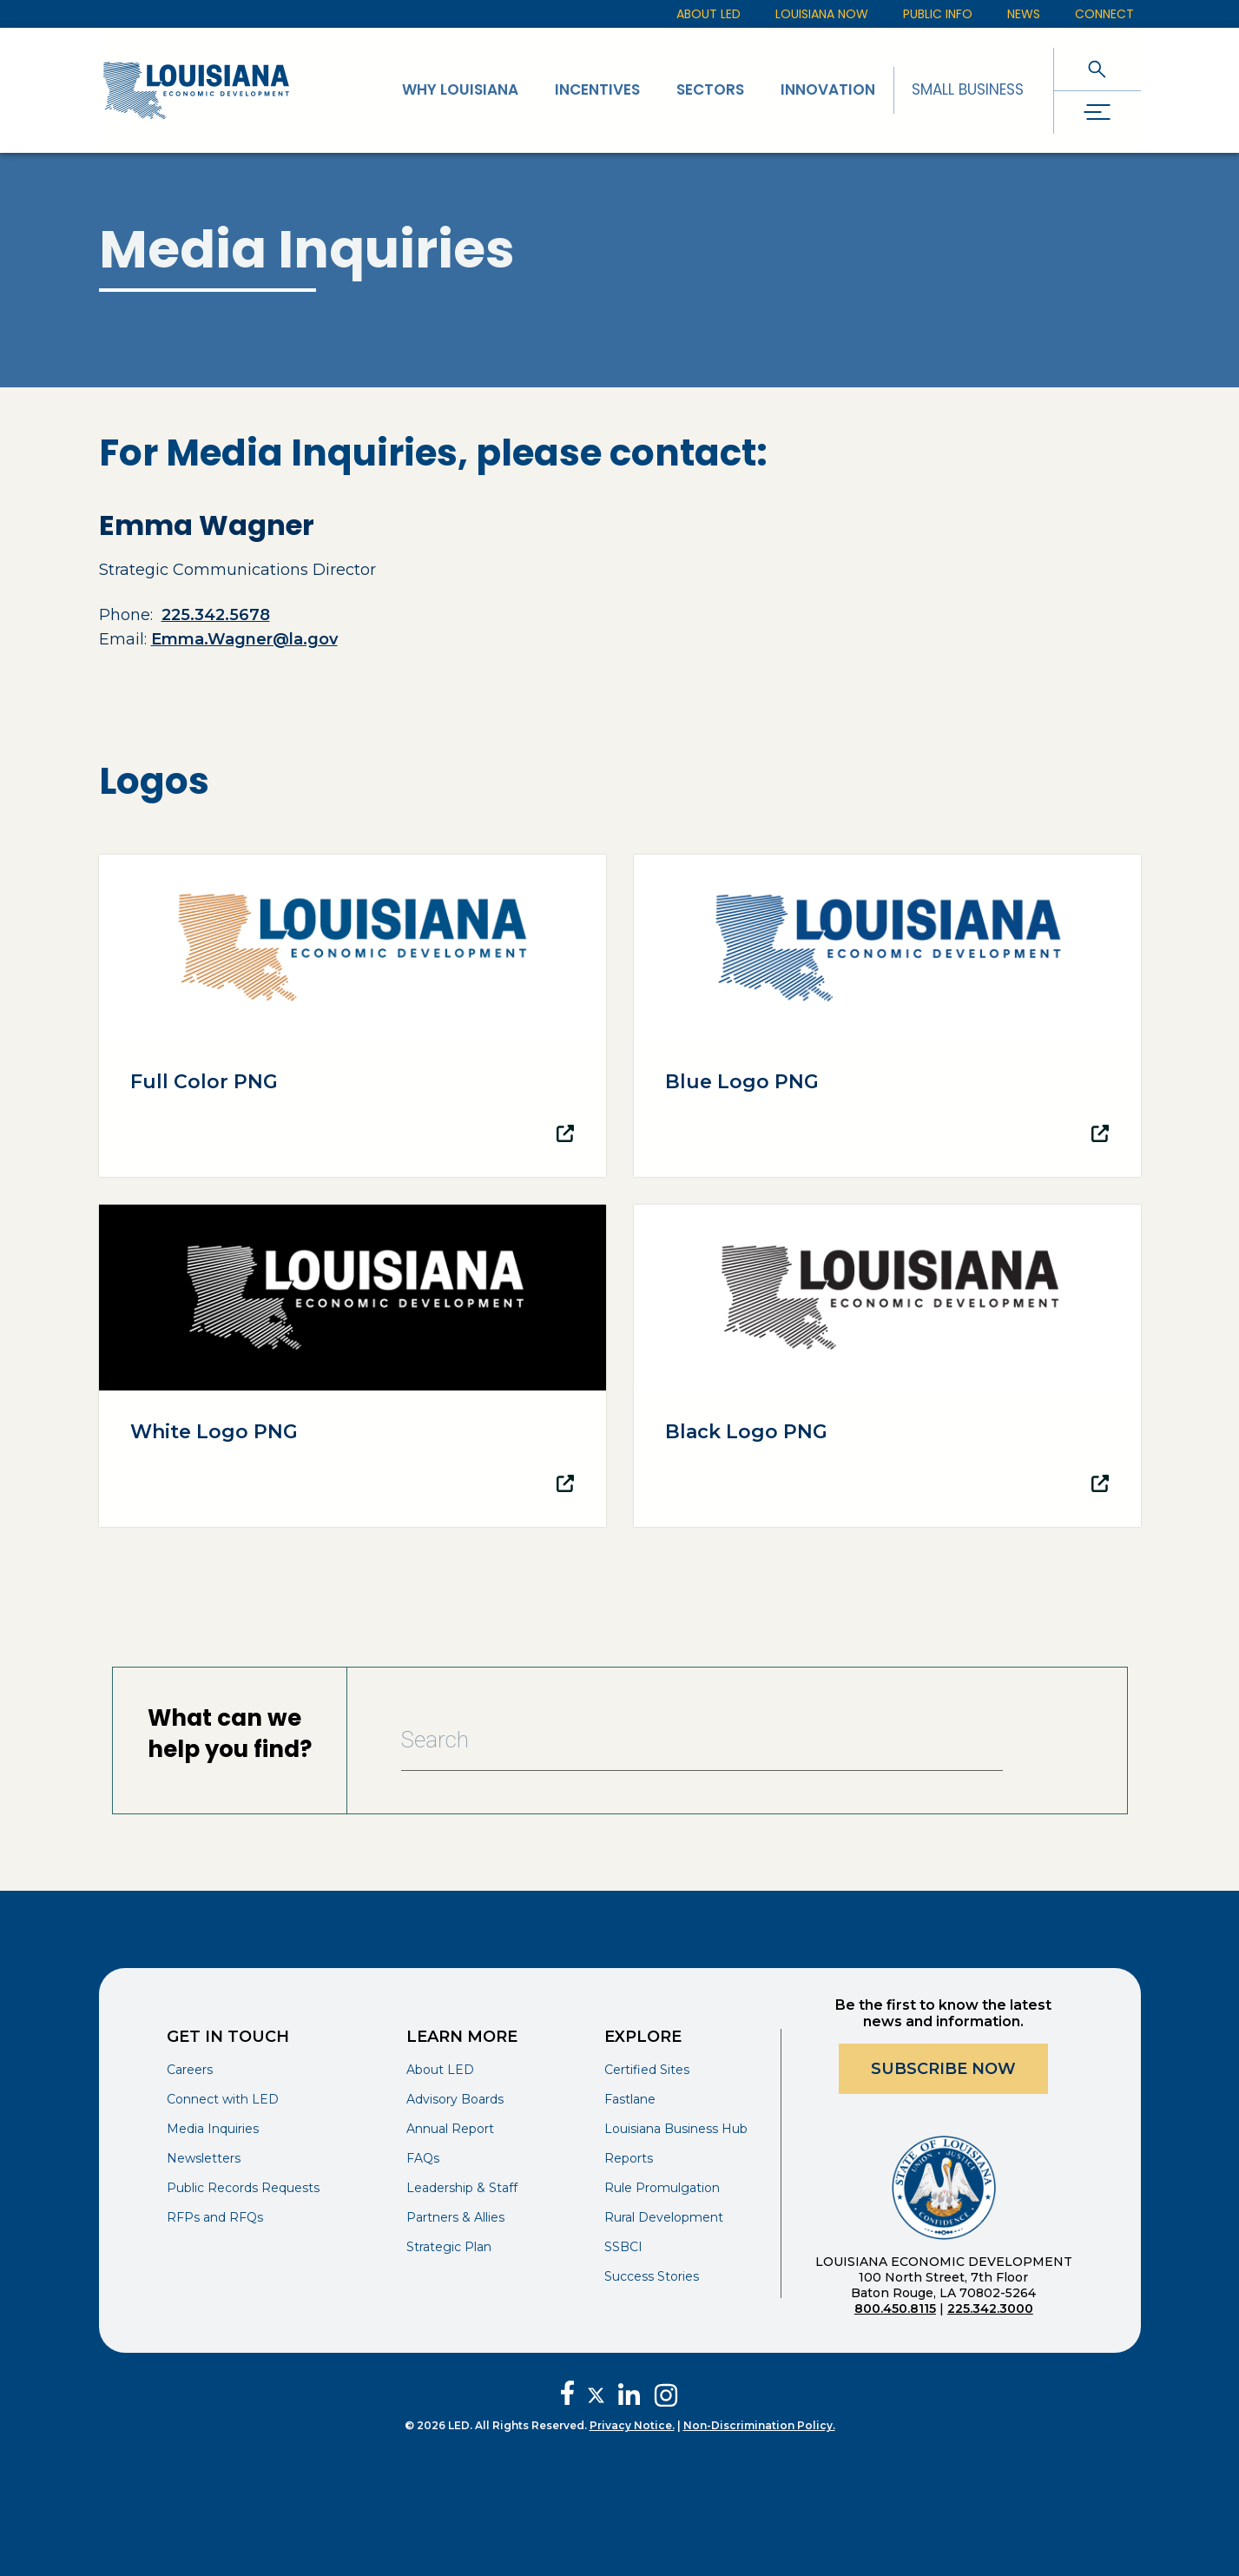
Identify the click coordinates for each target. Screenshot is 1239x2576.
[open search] (1097, 69)
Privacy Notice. (632, 2425)
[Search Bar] (702, 1740)
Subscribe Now (943, 2068)
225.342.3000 (990, 2308)
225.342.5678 (215, 614)
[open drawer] (1097, 112)
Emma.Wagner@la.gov (244, 639)
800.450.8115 (895, 2308)
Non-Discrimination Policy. (759, 2425)
